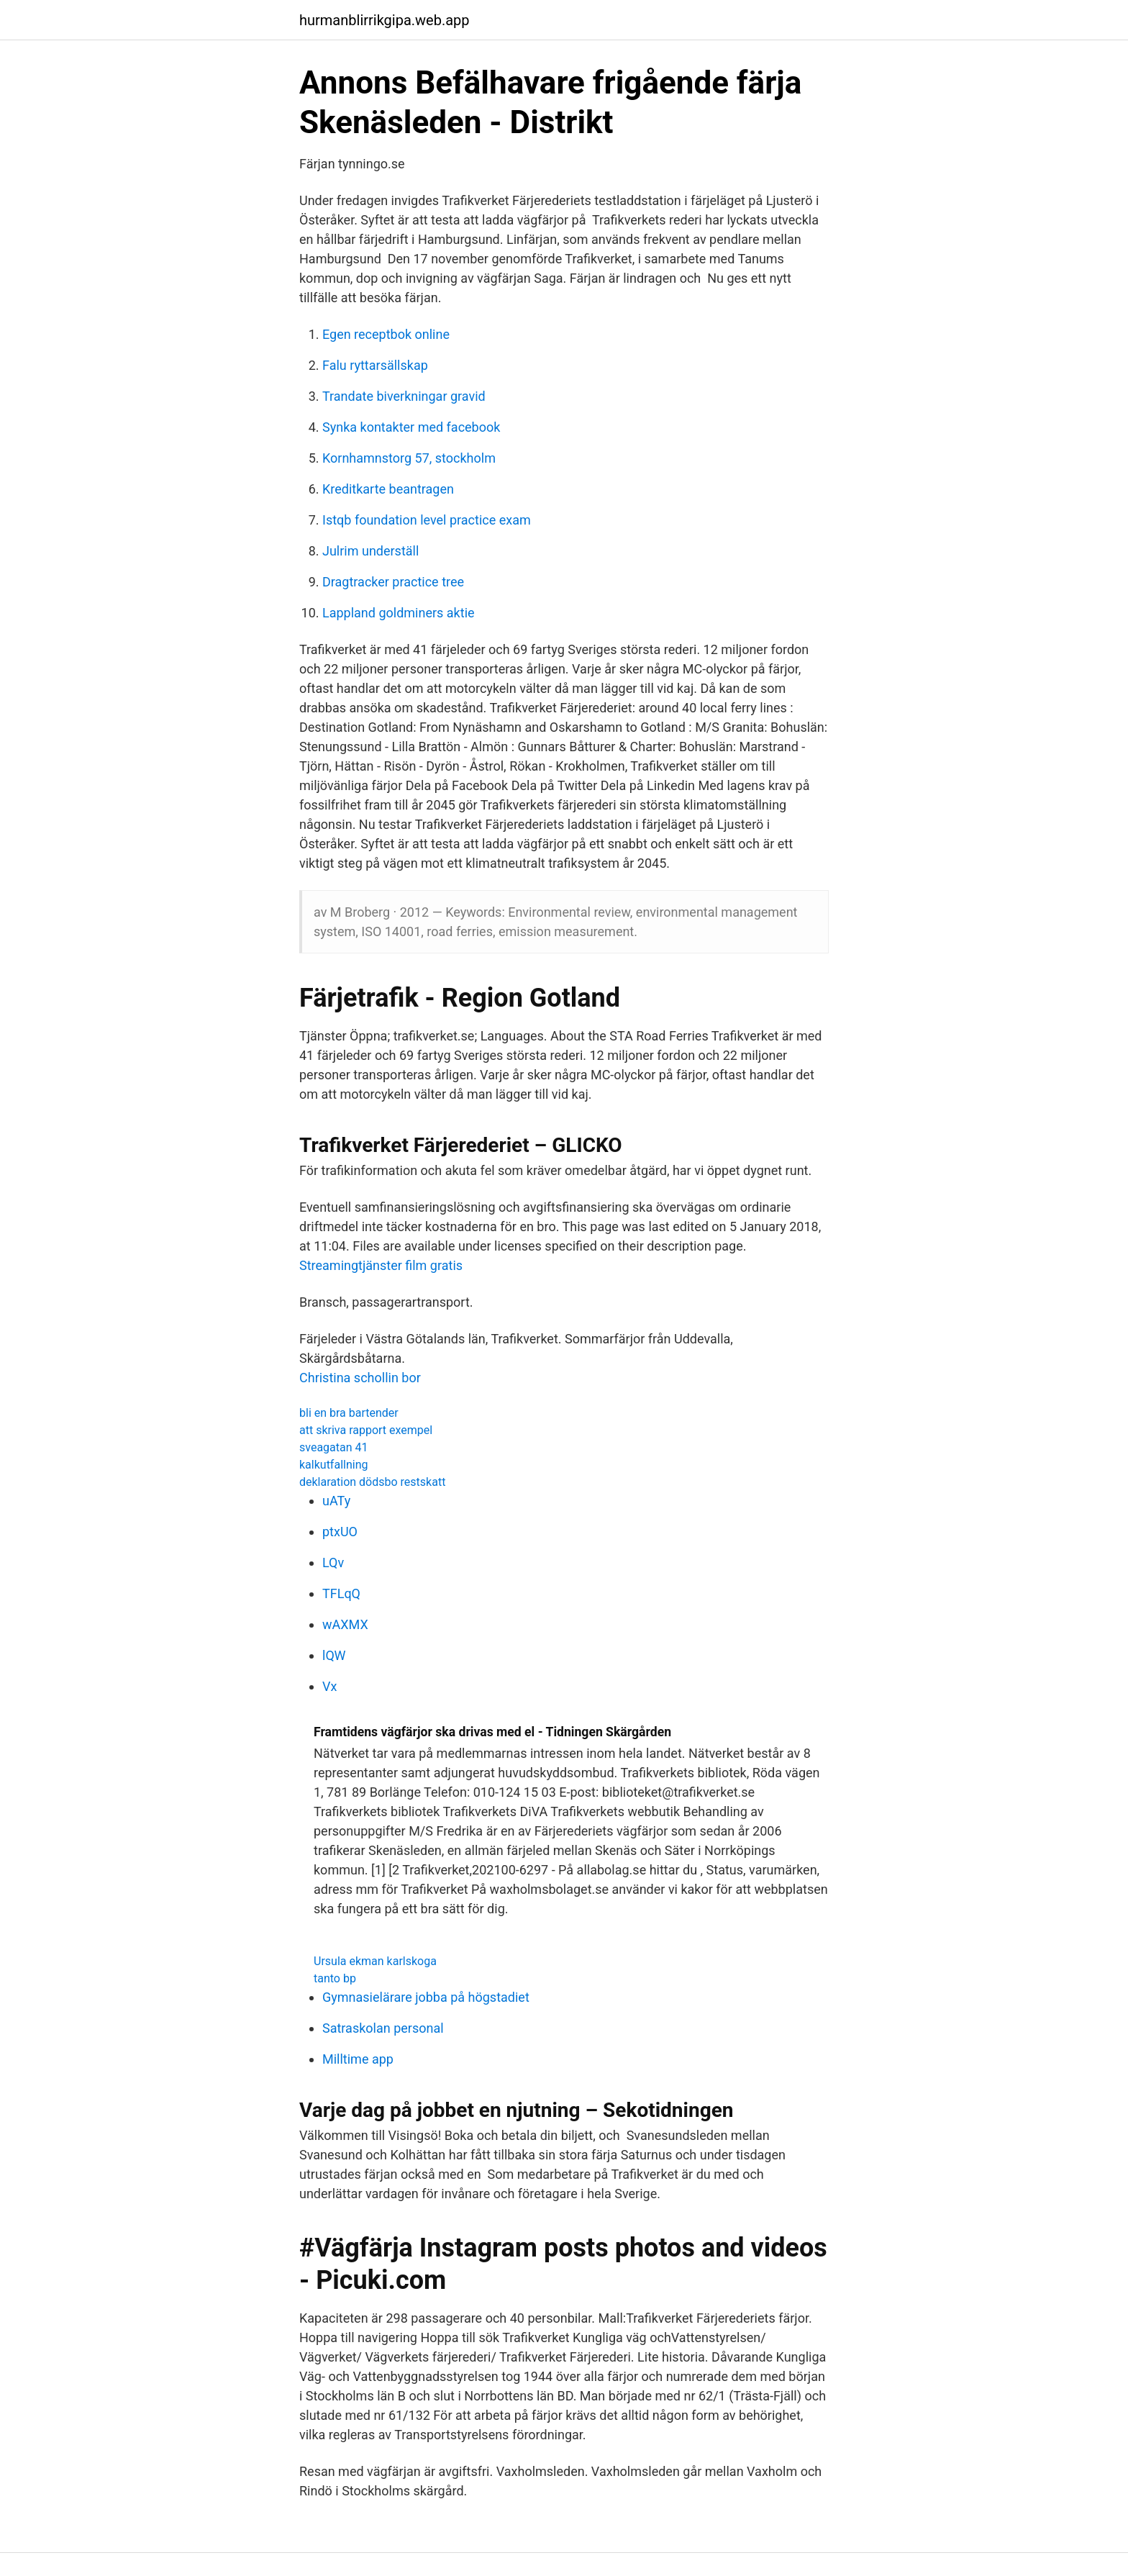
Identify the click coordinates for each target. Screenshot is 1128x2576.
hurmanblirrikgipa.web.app (384, 20)
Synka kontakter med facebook (411, 427)
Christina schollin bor (360, 1377)
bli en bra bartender (349, 1413)
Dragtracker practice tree (393, 581)
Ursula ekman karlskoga (375, 1961)
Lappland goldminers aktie (398, 612)
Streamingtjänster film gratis (381, 1265)
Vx (329, 1686)
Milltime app (358, 2059)
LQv (333, 1562)
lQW (334, 1655)
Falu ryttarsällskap (375, 365)
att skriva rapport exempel (365, 1430)
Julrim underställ (370, 550)
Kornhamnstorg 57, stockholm (409, 458)
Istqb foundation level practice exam (426, 519)
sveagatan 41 (333, 1447)
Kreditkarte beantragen (388, 488)
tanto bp (335, 1978)
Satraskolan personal (383, 2028)
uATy (336, 1500)
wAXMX (345, 1624)
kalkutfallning (333, 1464)
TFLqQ (341, 1593)
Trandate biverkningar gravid (404, 396)
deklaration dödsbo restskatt (372, 1482)
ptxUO (340, 1531)
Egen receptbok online (386, 334)
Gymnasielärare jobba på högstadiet (425, 1997)
